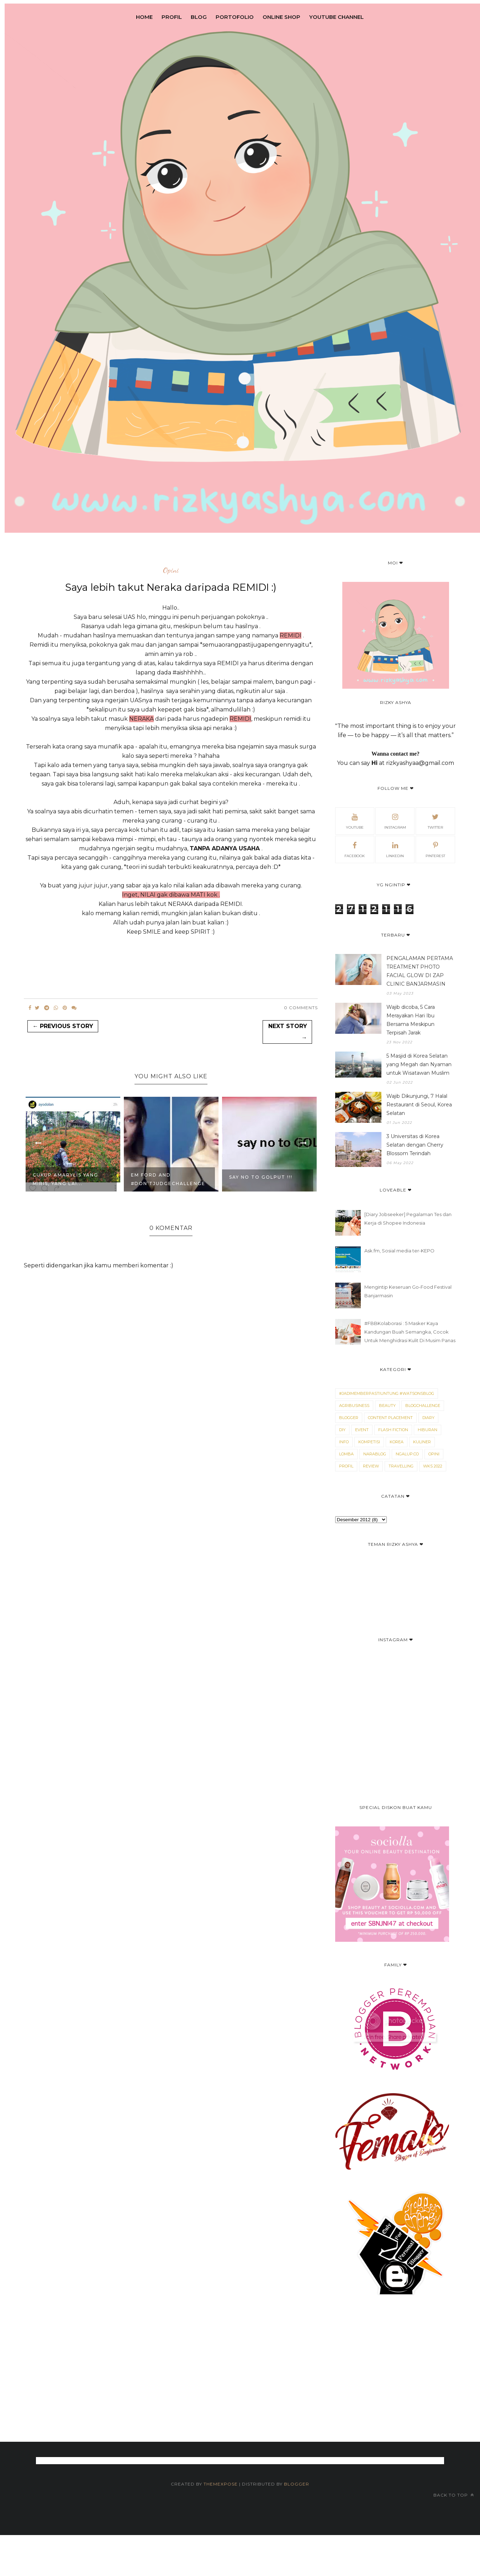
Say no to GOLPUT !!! (260, 1177)
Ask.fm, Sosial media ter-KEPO (399, 1250)
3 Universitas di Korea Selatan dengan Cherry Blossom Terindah (414, 1145)
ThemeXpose (221, 2484)
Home (144, 17)
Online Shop (281, 17)
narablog (374, 1453)
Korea (396, 1441)
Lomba (346, 1453)
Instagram (395, 820)
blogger (348, 1417)
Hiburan (427, 1429)
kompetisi (369, 1441)
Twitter (435, 820)
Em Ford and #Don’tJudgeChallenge (168, 1179)
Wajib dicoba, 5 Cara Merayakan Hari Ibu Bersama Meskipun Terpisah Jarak (410, 1020)
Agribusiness (354, 1405)
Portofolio (235, 17)
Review (371, 1466)
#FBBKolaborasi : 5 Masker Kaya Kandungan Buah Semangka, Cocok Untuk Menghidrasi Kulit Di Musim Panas (409, 1331)
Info (344, 1441)
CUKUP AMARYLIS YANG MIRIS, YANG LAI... (65, 1179)
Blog (199, 17)
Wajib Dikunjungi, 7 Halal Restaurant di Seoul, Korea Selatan (419, 1104)
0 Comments (301, 1007)
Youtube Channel (336, 17)
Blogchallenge (422, 1405)
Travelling (401, 1466)
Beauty (387, 1405)
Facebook (354, 849)
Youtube (355, 820)
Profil (172, 17)
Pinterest (435, 849)
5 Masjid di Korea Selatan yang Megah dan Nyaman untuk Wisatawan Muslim (419, 1064)
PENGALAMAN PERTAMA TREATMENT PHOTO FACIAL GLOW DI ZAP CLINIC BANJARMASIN (419, 971)
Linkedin (395, 849)
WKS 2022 (432, 1466)
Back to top (453, 2495)
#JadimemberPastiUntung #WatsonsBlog (386, 1393)
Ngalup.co (407, 1453)
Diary (428, 1417)
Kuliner (422, 1441)
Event (362, 1429)
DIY (342, 1429)
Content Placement (390, 1417)
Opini (171, 570)
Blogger (296, 2484)
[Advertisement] (229, 2407)
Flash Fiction (393, 1429)
